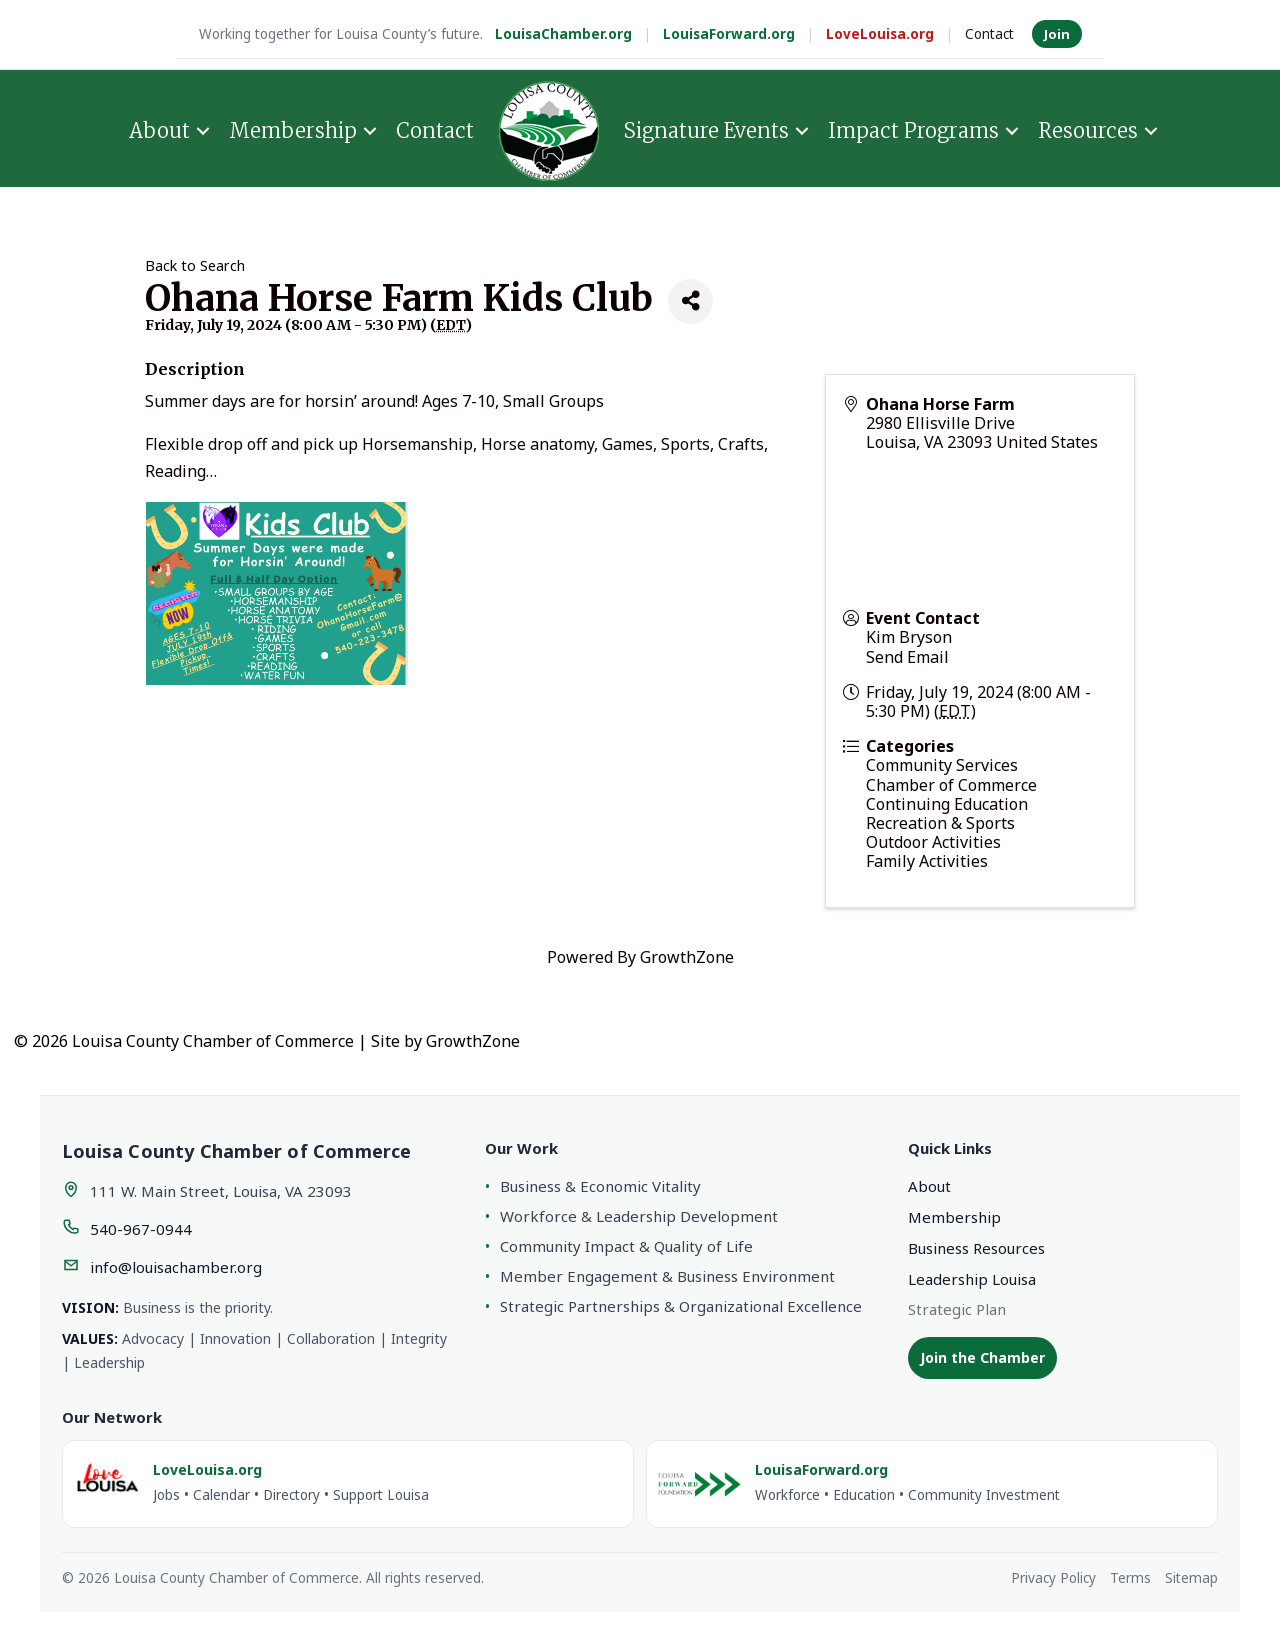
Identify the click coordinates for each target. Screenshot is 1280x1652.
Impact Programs (913, 130)
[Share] (690, 301)
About (159, 130)
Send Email (907, 657)
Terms (1130, 1578)
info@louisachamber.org (176, 1267)
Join (1057, 34)
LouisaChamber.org (563, 34)
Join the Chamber (982, 1357)
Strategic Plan (957, 1309)
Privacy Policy (1053, 1578)
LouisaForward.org (729, 34)
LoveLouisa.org (880, 34)
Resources (1088, 130)
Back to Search (195, 265)
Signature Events (706, 130)
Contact (989, 34)
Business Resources (976, 1248)
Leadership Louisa (972, 1279)
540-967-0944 (141, 1229)
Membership (293, 130)
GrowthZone (687, 957)
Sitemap (1191, 1578)
